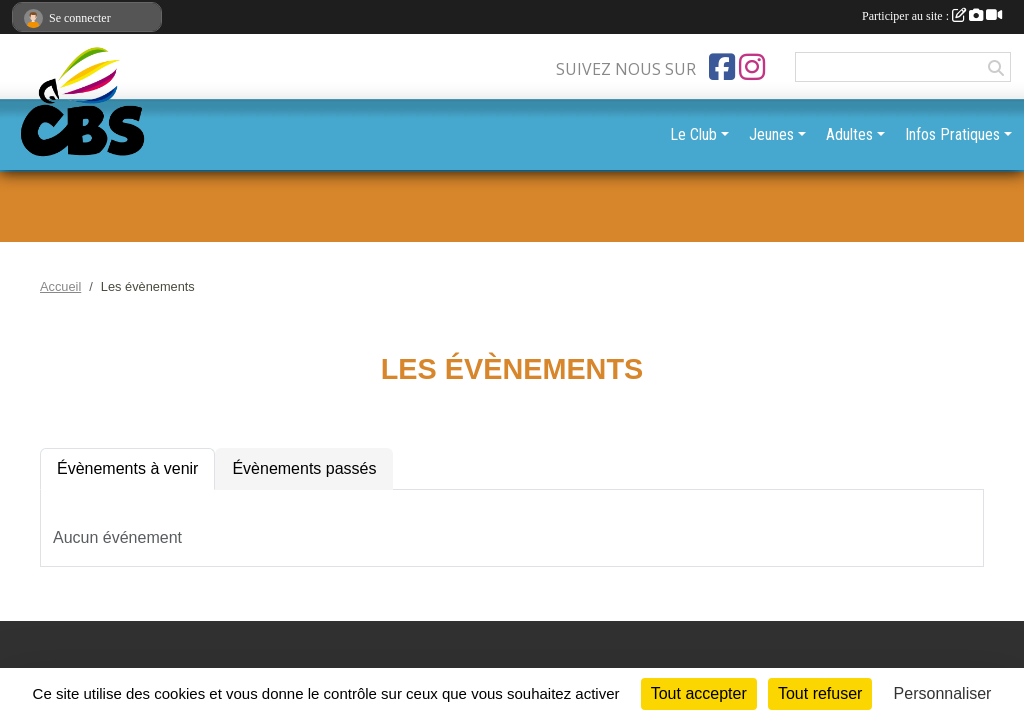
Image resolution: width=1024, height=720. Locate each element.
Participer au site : (932, 16)
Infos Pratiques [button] (952, 134)
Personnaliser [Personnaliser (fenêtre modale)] (943, 693)
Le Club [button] (693, 134)
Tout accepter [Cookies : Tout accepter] (699, 693)
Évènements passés (304, 468)
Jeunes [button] (771, 134)
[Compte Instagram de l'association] (752, 67)
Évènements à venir (127, 468)
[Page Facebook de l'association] (722, 67)
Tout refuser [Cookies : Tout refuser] (820, 693)
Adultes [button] (849, 134)
